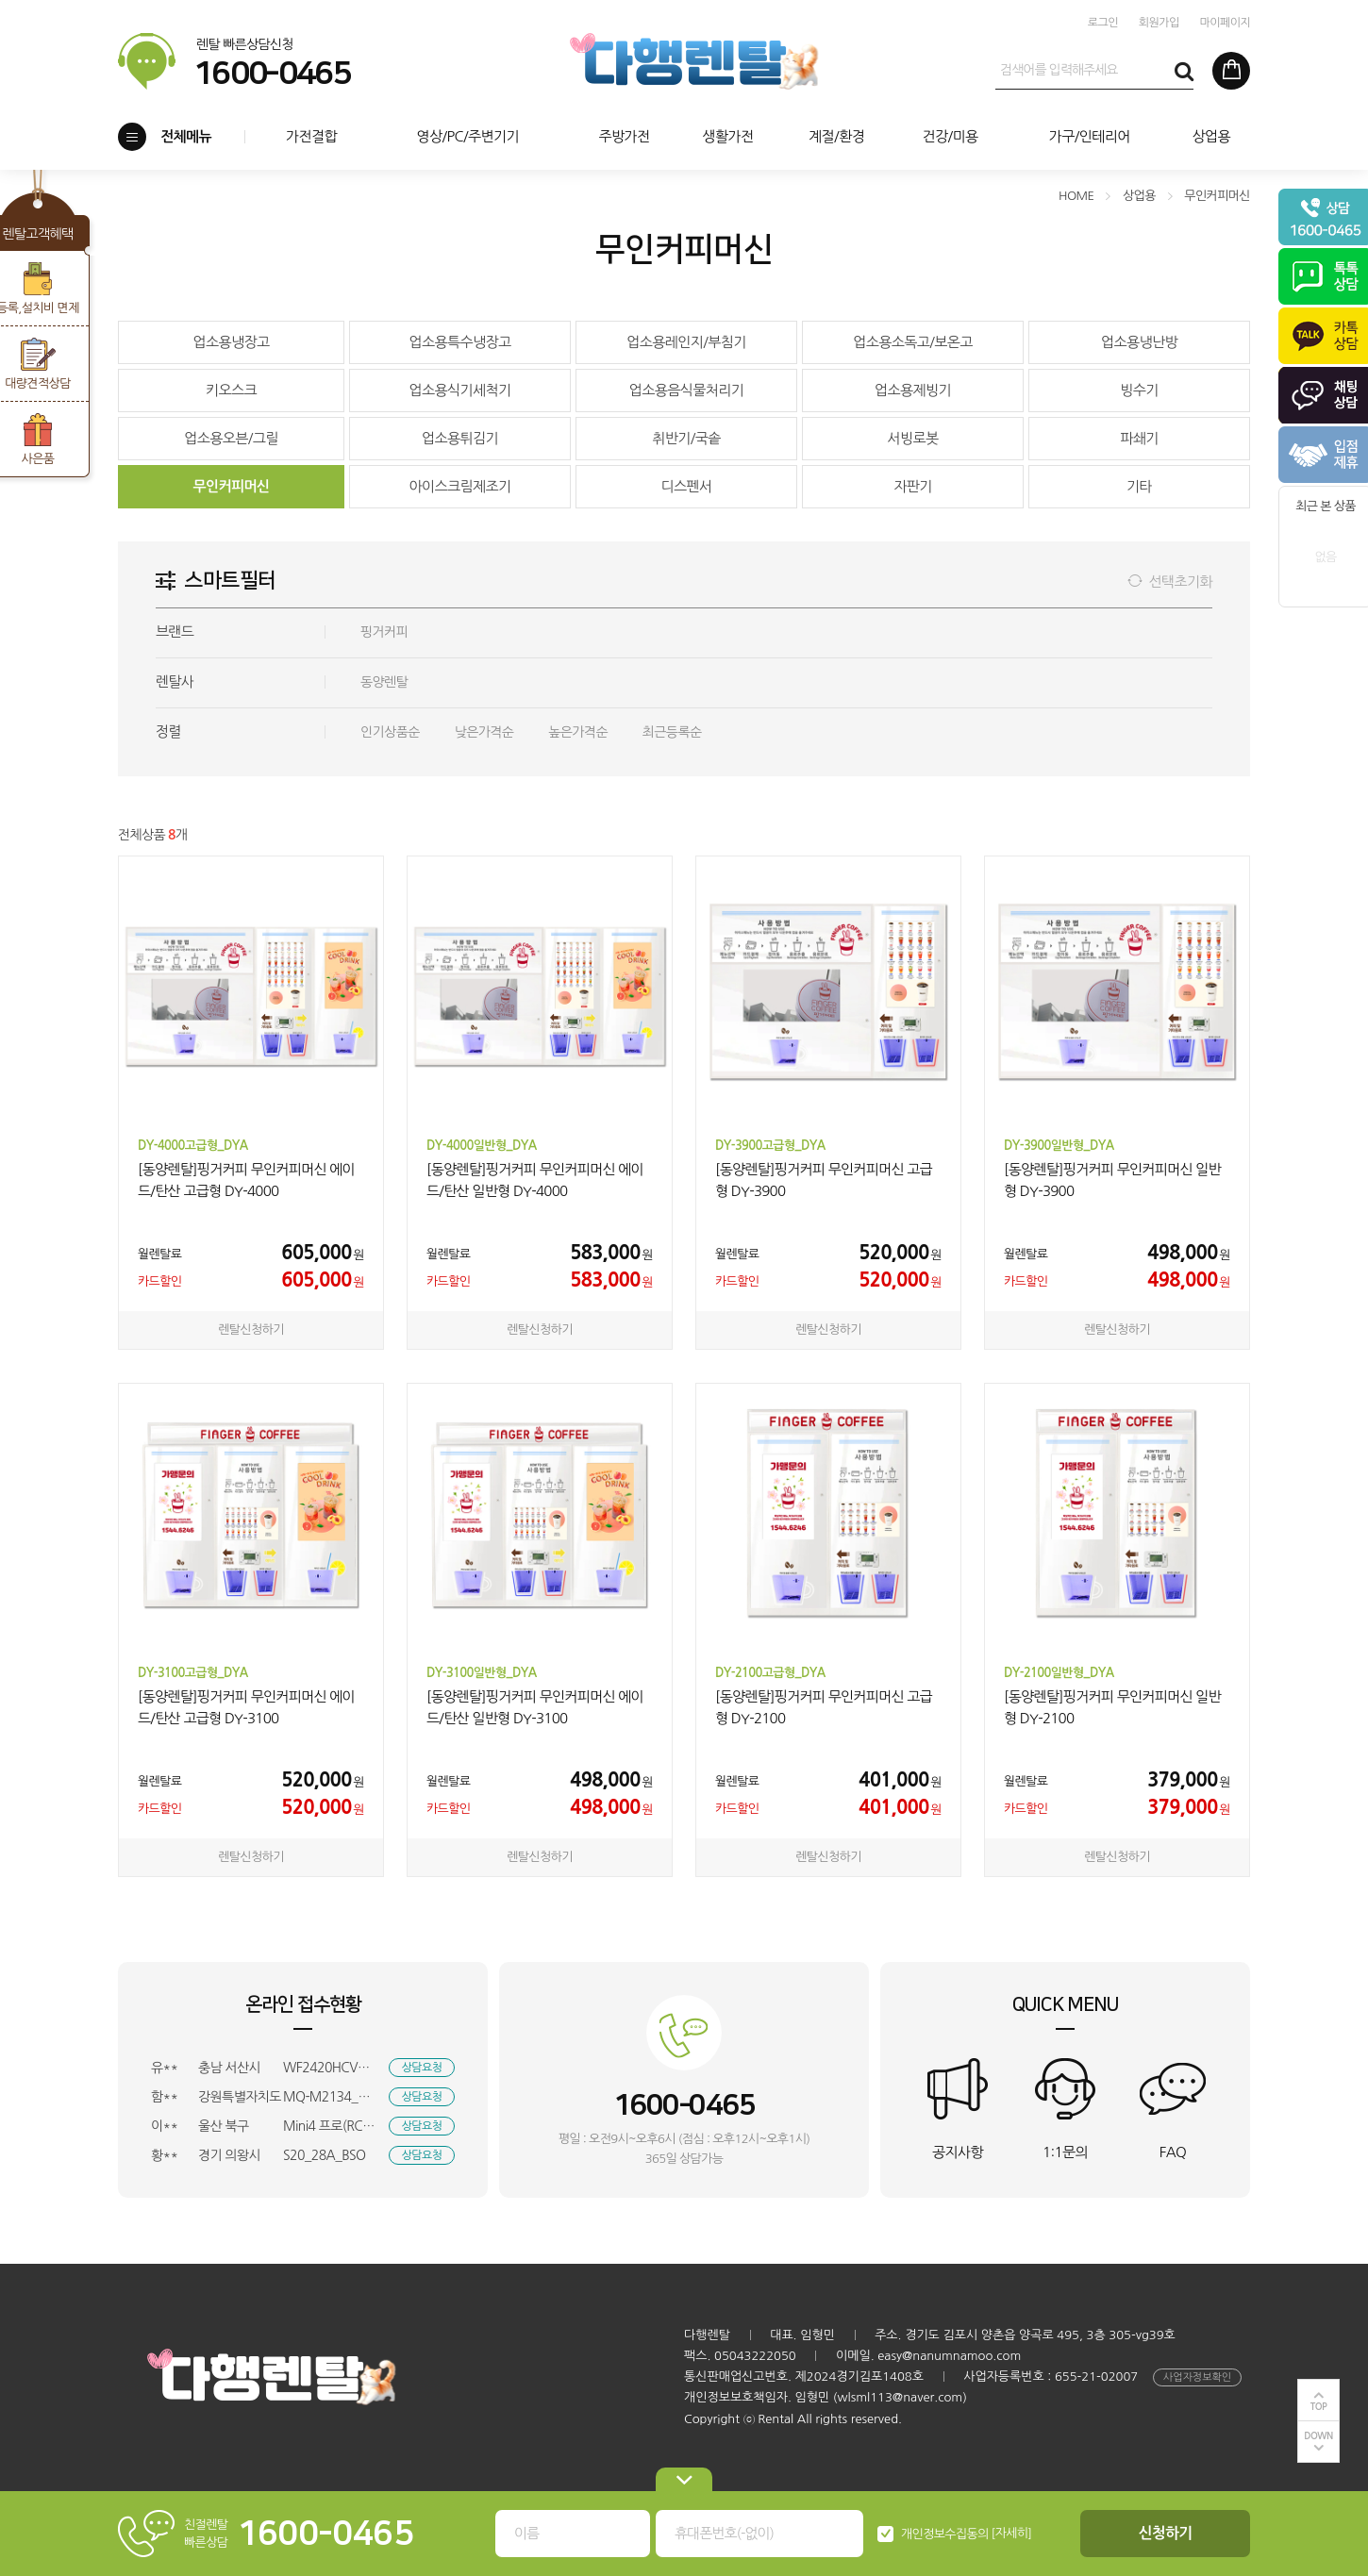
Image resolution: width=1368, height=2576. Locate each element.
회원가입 (1159, 22)
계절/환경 (836, 136)
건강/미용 (949, 136)
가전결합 (311, 136)
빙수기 (1139, 390)
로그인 (1103, 22)
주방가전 (623, 136)
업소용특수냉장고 (459, 342)
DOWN (1318, 2436)
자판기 (912, 486)
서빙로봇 (912, 438)
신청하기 (1166, 2533)
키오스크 (231, 390)
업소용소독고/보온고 (913, 342)
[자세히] (1012, 2533)
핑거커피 (384, 632)
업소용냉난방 (1139, 342)
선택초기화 (1180, 581)
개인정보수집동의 (945, 2534)
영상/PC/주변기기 (467, 136)
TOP (1318, 2406)
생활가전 (727, 136)
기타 (1139, 486)
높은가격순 (578, 732)
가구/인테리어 (1089, 136)
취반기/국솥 (686, 438)
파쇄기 (1139, 438)
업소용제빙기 (913, 390)
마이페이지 (1225, 22)
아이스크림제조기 (459, 486)
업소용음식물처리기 (686, 390)
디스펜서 (685, 486)
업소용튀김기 (460, 438)
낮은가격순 (484, 732)
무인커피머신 (230, 486)
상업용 (1211, 136)
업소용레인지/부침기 (686, 342)
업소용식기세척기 (459, 390)
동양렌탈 (384, 682)
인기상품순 (390, 732)
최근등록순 (672, 732)
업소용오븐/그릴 (231, 438)
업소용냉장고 (230, 342)
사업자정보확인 (1197, 2377)
